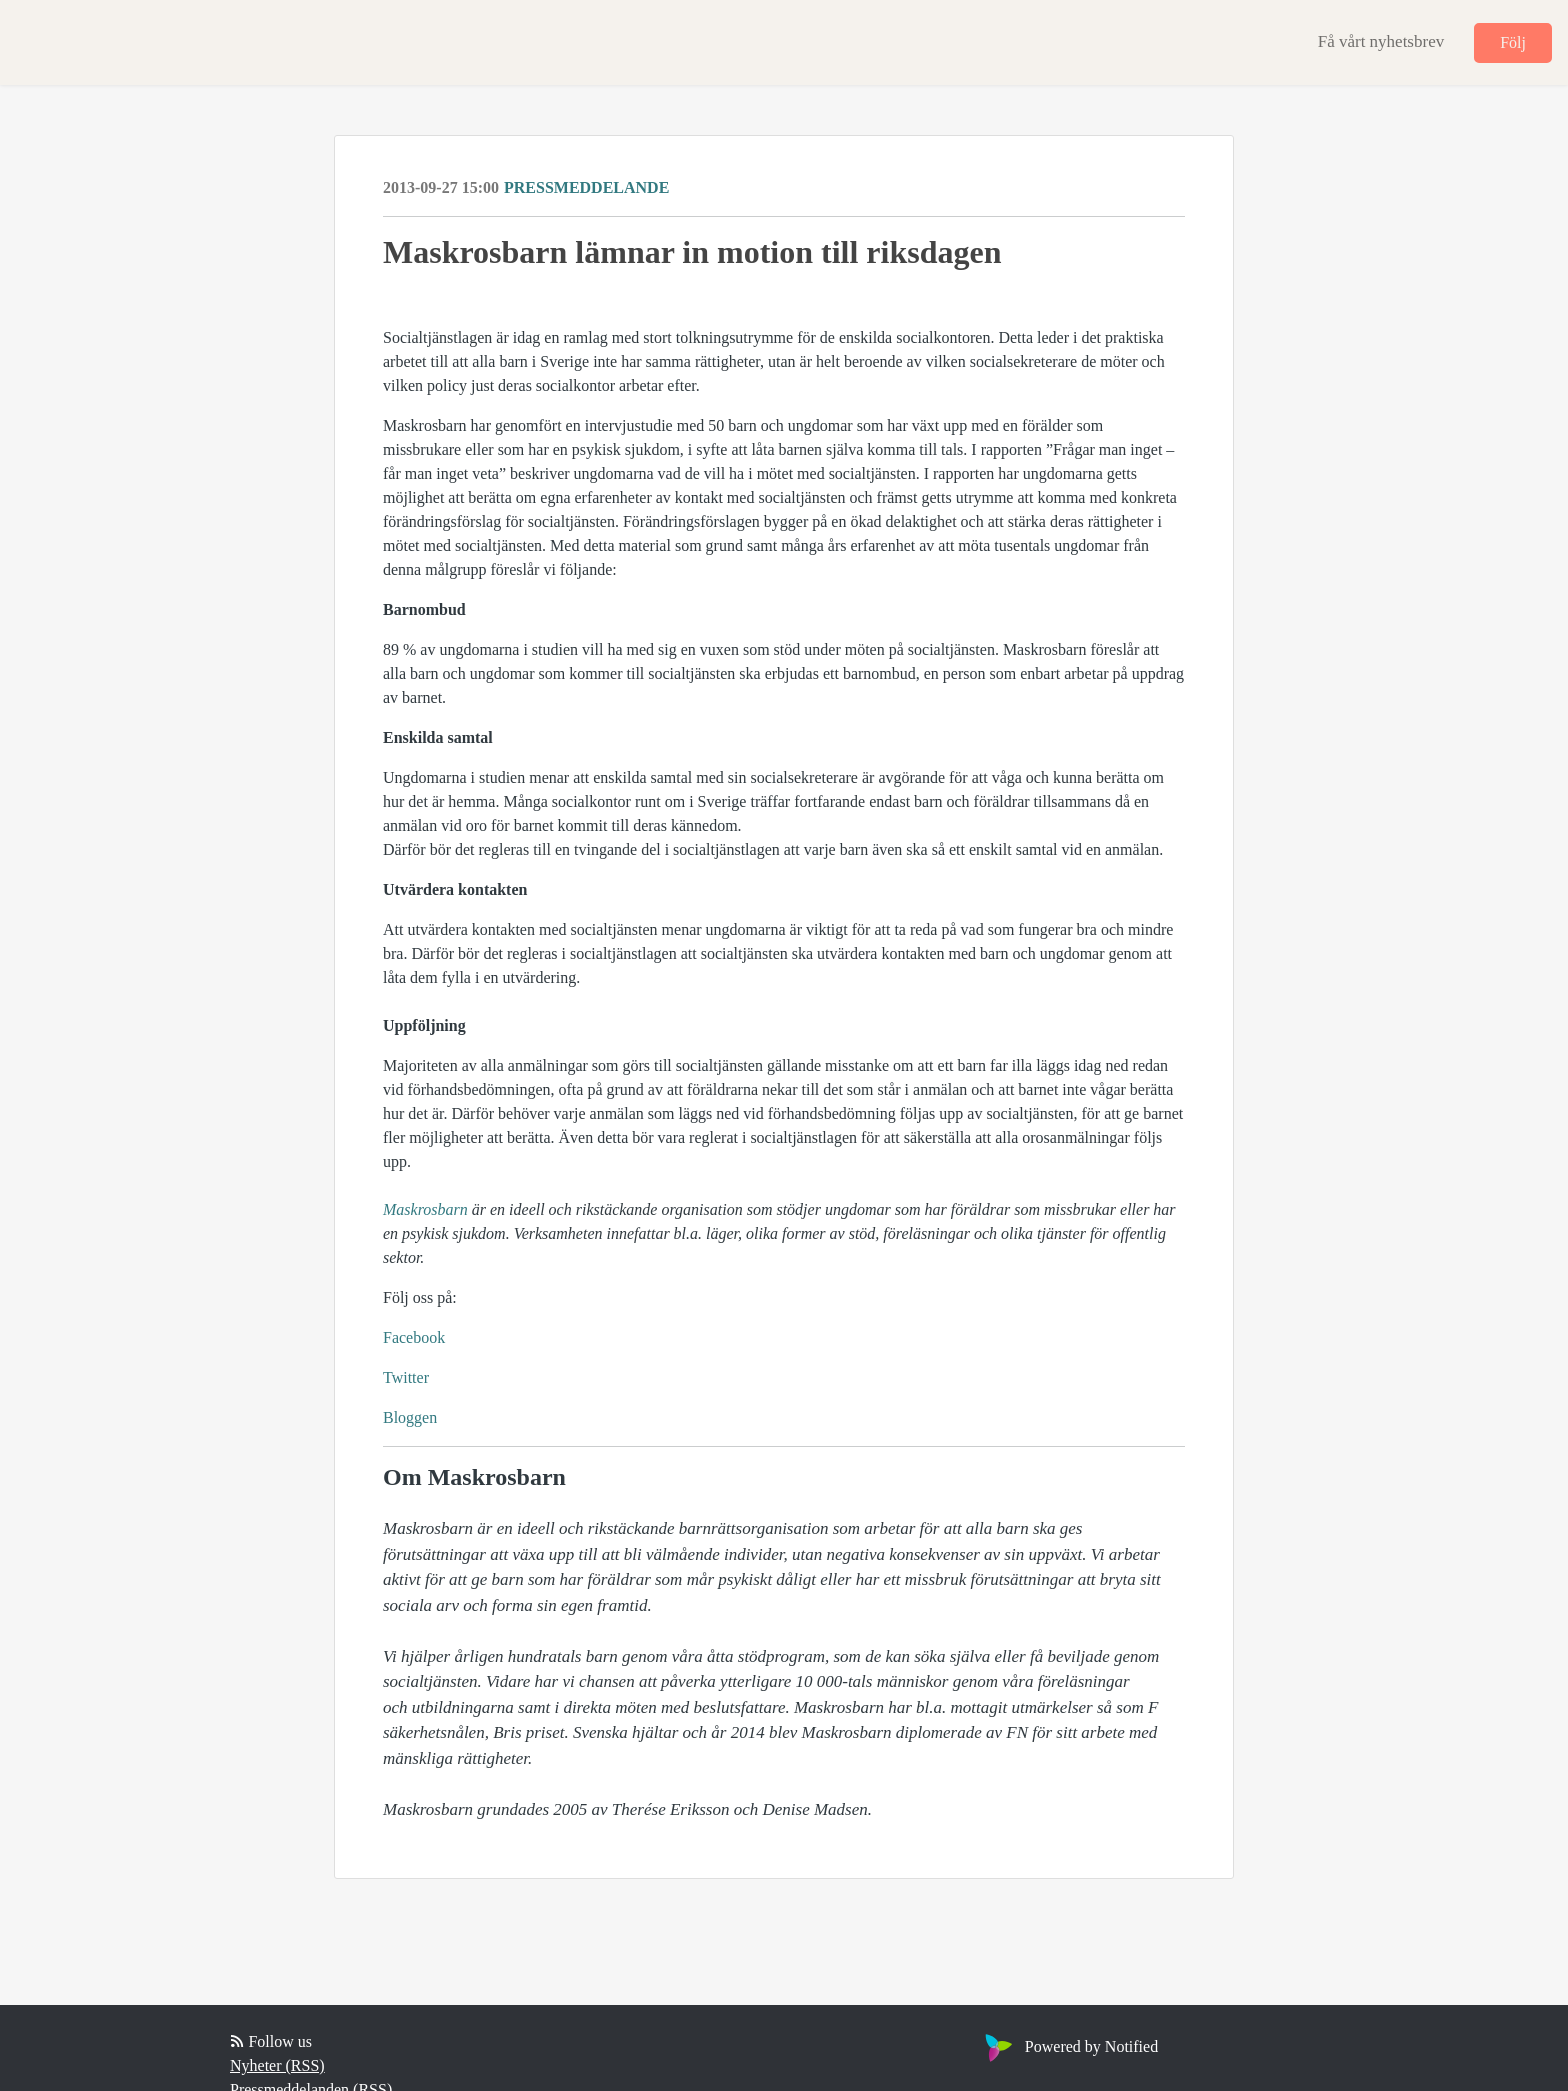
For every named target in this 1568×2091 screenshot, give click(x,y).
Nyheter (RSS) (277, 2065)
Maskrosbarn (425, 1209)
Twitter (406, 1377)
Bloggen (410, 1417)
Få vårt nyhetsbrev (1381, 41)
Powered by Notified (1069, 2046)
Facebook (414, 1337)
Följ (1513, 42)
